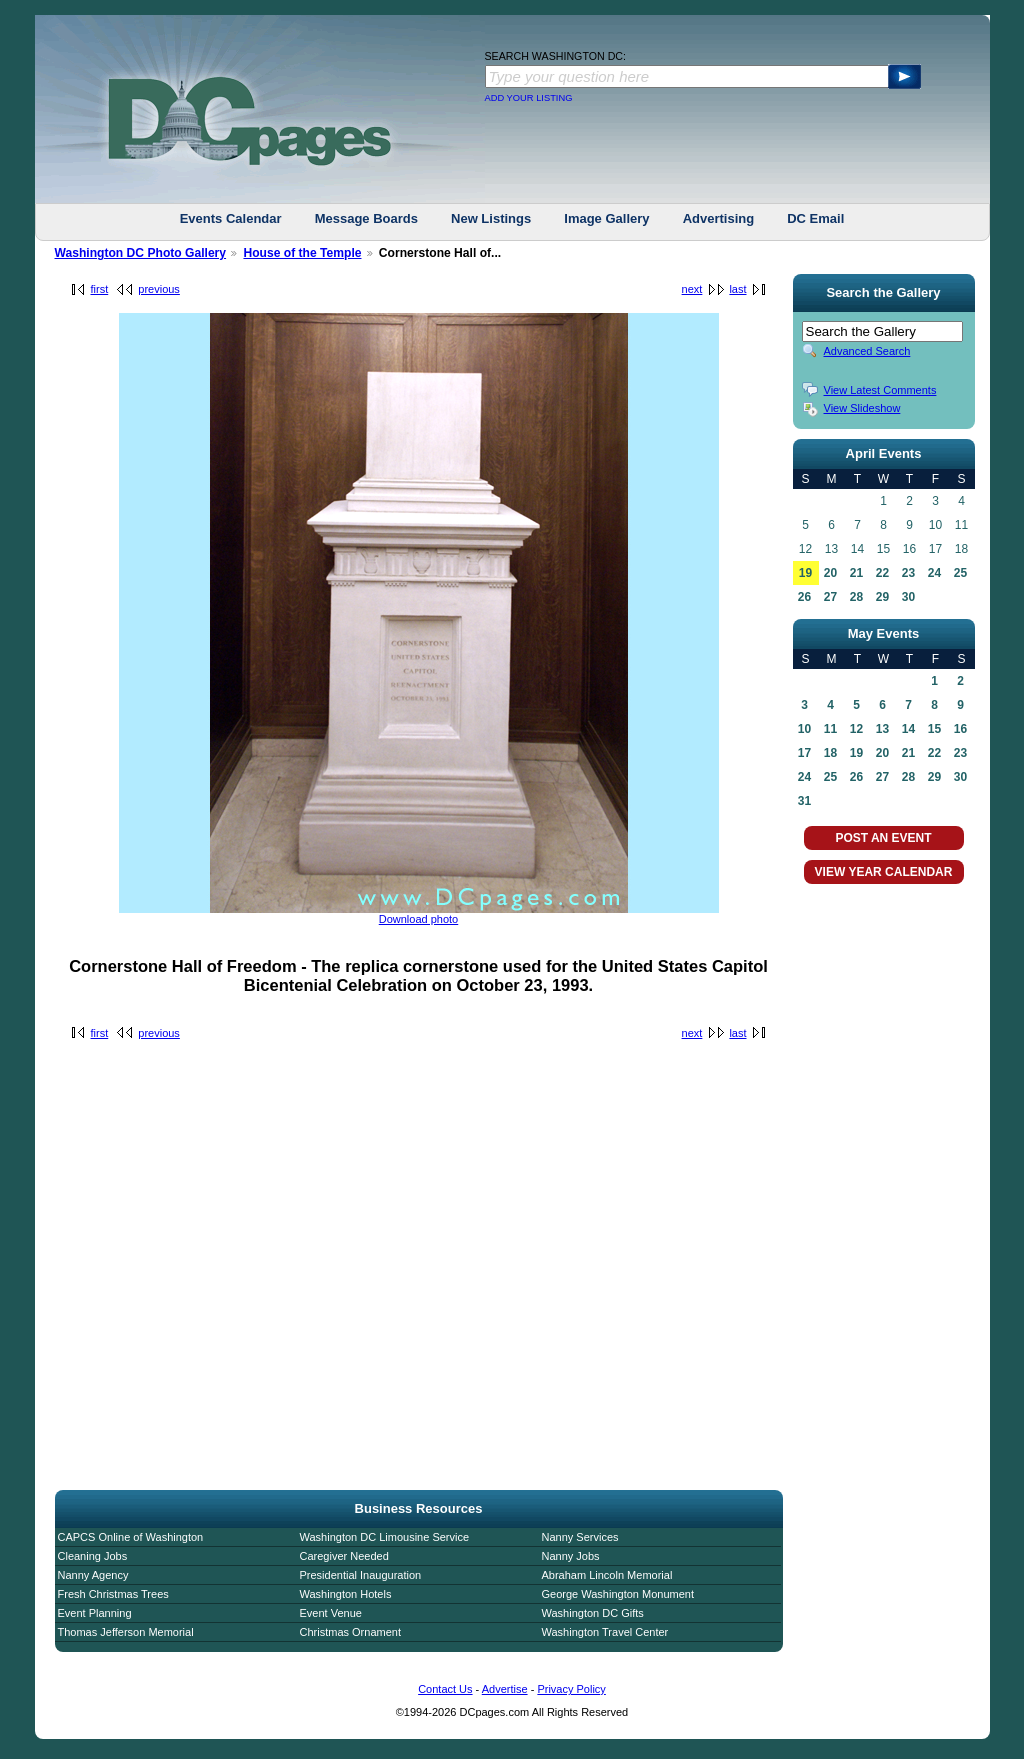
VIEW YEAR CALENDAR (884, 872)
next (692, 289)
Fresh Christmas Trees (113, 1594)
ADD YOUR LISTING (529, 98)
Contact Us (445, 1689)
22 (882, 573)
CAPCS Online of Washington (131, 1537)
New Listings (491, 218)
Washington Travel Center (605, 1632)
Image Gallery (606, 218)
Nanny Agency (93, 1575)
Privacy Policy (571, 1689)
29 (882, 597)
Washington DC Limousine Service (385, 1537)
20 (830, 573)
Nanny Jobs (571, 1556)
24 (934, 573)
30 (908, 597)
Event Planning (95, 1613)
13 (882, 729)
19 (805, 573)
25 (960, 573)
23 (908, 573)
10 (804, 729)
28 (856, 597)
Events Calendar (231, 218)
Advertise (505, 1689)
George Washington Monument (618, 1594)
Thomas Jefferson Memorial (126, 1632)
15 (934, 729)
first (100, 289)
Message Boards (366, 218)
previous (159, 289)
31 (804, 801)
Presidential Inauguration (361, 1575)
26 (804, 597)
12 (856, 729)
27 (830, 597)
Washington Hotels (346, 1594)
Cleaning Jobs (93, 1556)
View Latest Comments (880, 390)
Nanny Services (580, 1537)
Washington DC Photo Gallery (141, 253)
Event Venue (331, 1613)
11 (830, 729)
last (737, 289)
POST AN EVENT (883, 838)
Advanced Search (867, 351)
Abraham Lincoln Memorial (607, 1575)
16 (960, 729)
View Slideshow (862, 408)
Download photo (419, 919)
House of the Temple (302, 253)
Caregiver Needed (344, 1556)
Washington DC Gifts (593, 1613)
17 (804, 753)
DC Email (815, 218)
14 (908, 729)
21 (856, 573)
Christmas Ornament (350, 1632)
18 (830, 753)
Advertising (719, 218)
